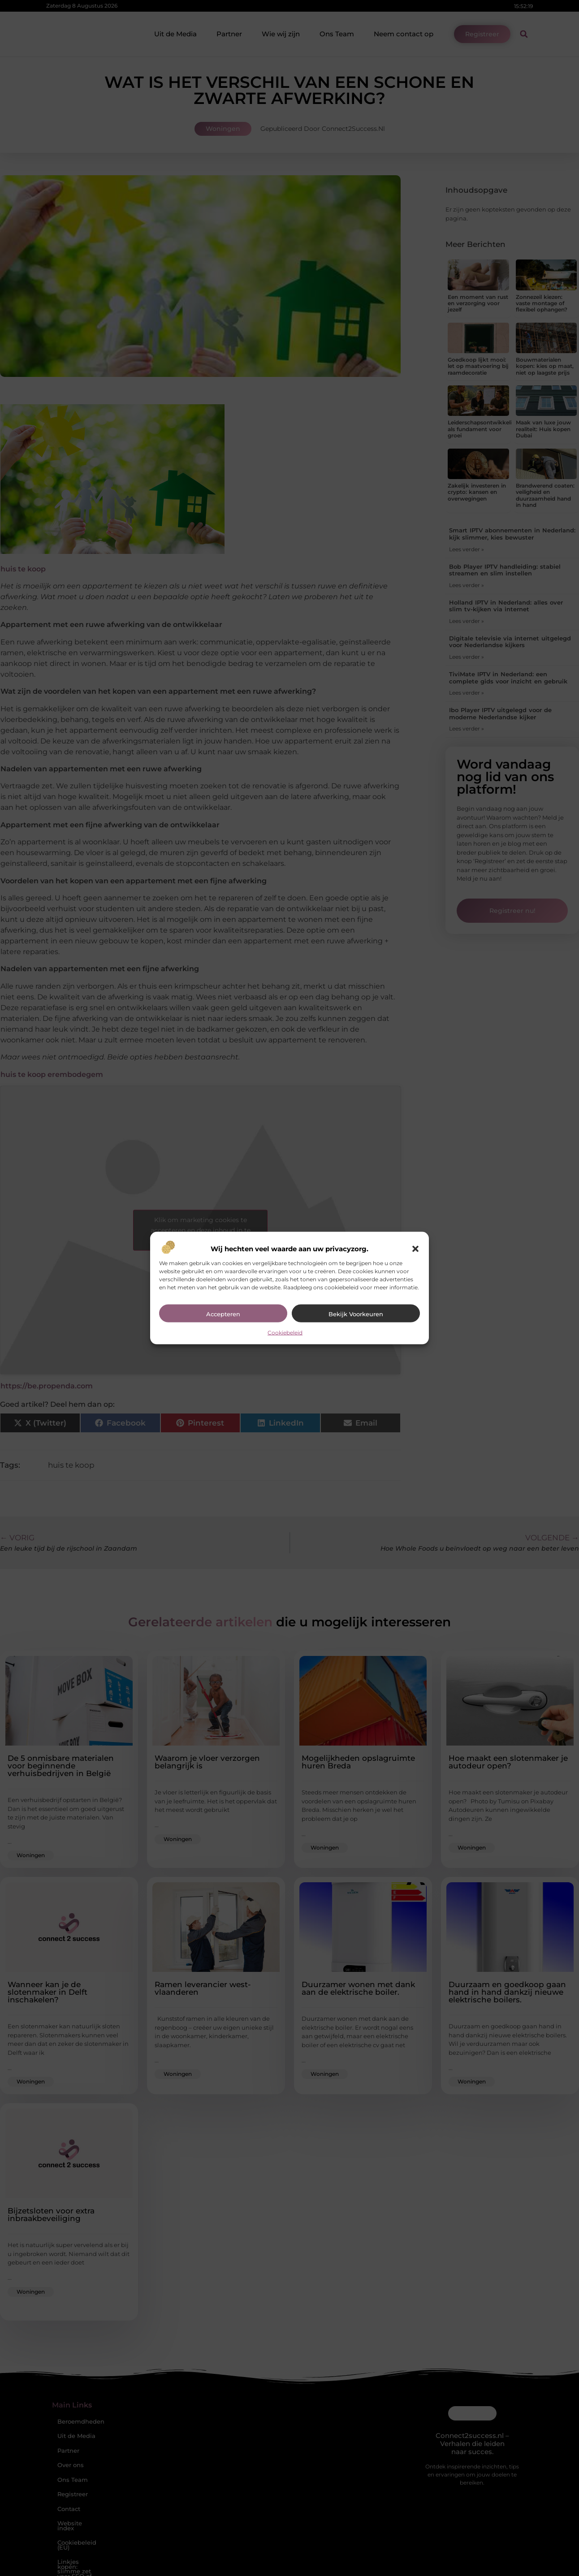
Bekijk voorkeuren (355, 1313)
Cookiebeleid (285, 1332)
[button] (415, 1248)
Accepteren (223, 1313)
